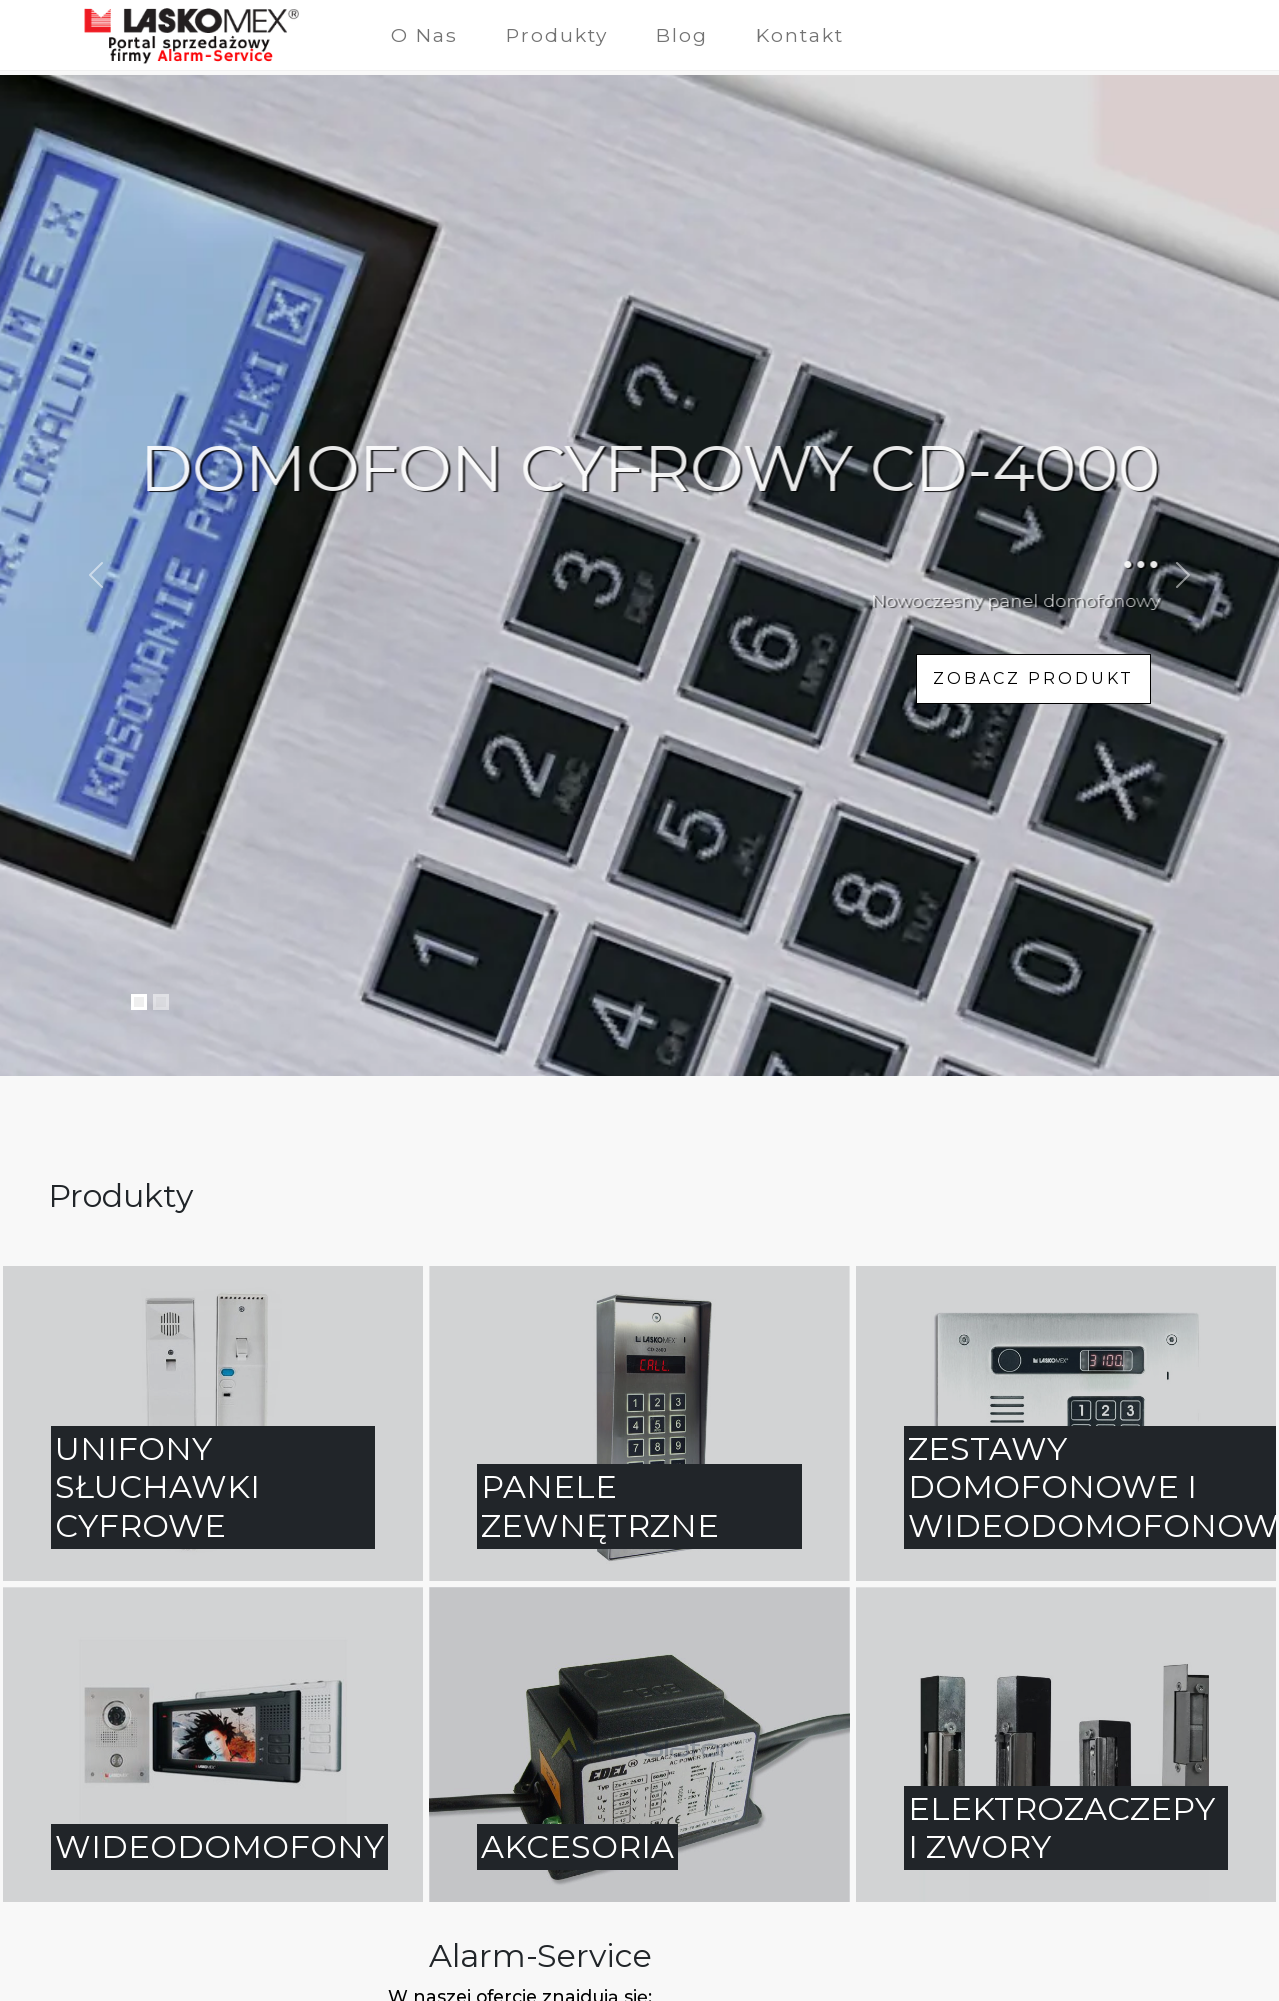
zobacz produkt (1033, 678)
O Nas (424, 35)
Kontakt (800, 35)
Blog (682, 35)
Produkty (557, 35)
